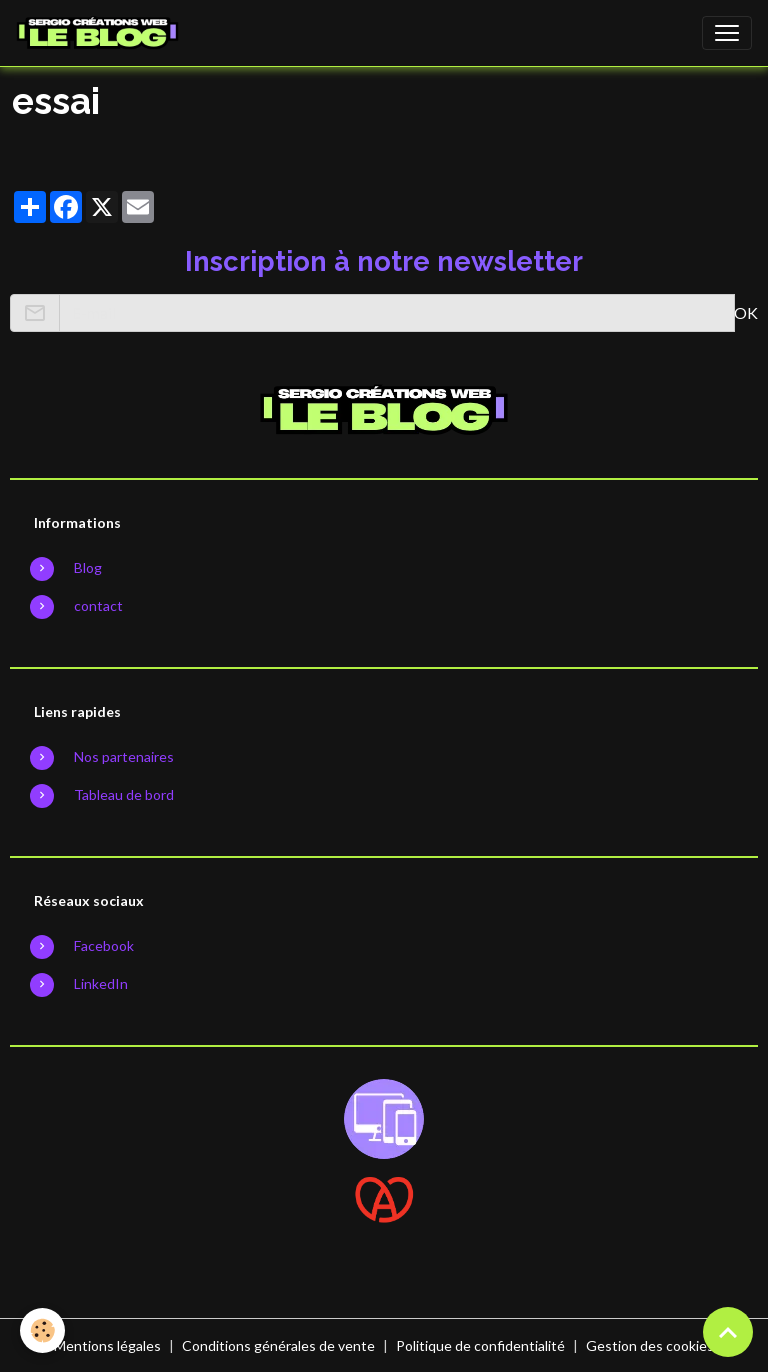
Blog (88, 567)
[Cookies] (42, 1330)
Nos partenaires (124, 756)
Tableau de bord (124, 794)
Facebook (104, 945)
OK (746, 312)
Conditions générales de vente (278, 1345)
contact (98, 605)
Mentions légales (107, 1345)
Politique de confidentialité (480, 1345)
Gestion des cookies (650, 1345)
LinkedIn (101, 983)
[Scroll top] (728, 1332)
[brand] (101, 33)
